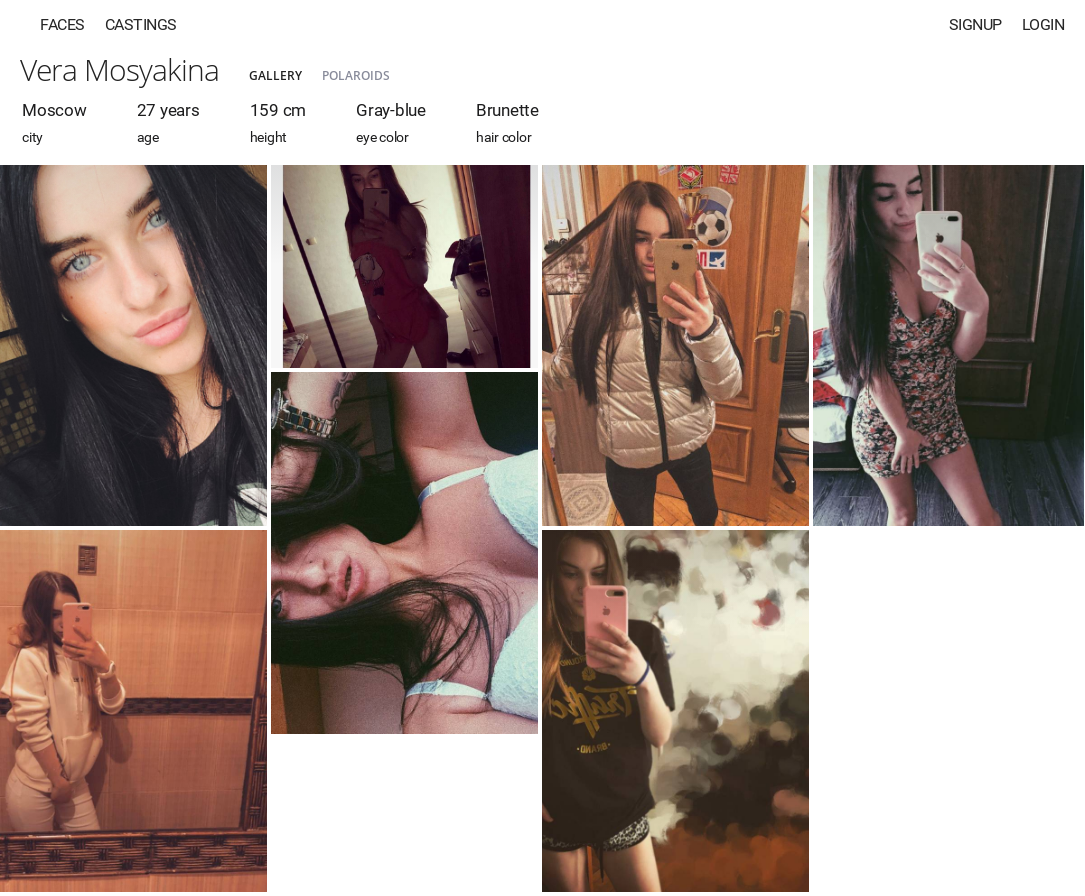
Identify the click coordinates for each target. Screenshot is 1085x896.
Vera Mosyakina (119, 69)
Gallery (275, 75)
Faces (62, 24)
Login (1043, 24)
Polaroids (356, 75)
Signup (975, 24)
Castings (141, 24)
